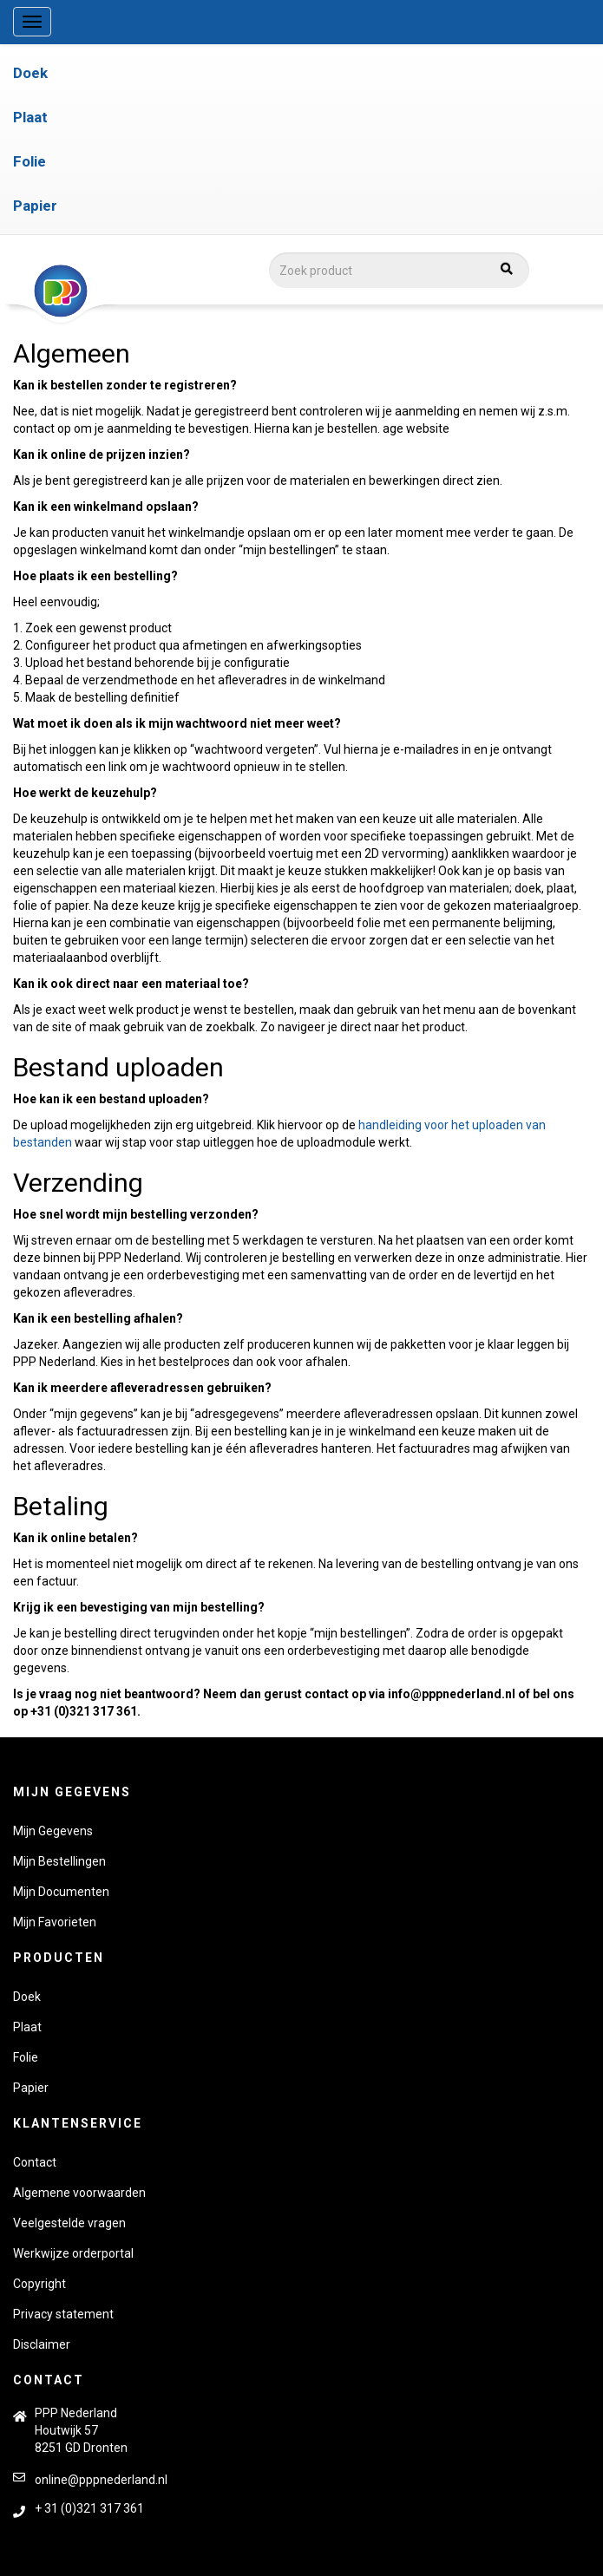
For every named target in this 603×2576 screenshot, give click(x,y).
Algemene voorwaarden (79, 2193)
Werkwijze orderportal (73, 2253)
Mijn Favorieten (54, 1922)
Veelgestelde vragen (69, 2223)
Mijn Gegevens (53, 1831)
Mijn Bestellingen (59, 1861)
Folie (29, 161)
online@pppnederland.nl (101, 2480)
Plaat (30, 117)
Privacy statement (63, 2314)
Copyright (39, 2284)
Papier (35, 205)
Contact (34, 2162)
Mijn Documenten (61, 1892)
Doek (30, 73)
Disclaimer (41, 2344)
